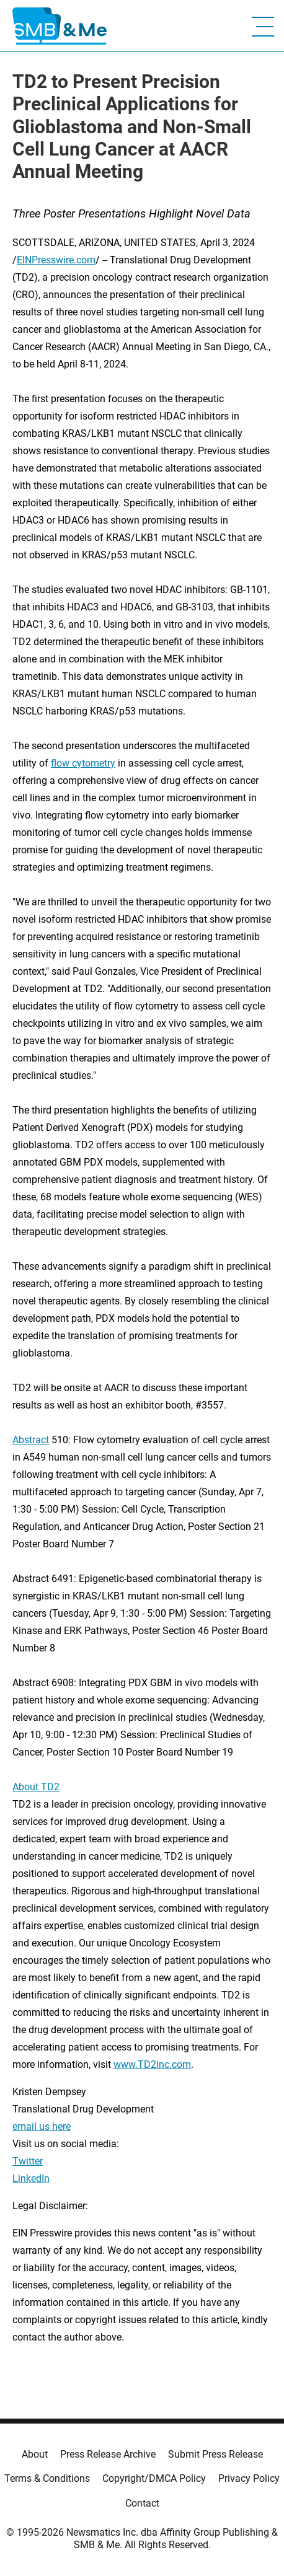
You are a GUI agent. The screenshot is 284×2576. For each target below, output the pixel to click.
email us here (41, 2126)
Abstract (30, 1440)
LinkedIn (31, 2178)
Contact (142, 2503)
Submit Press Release (215, 2454)
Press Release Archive (108, 2454)
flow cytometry (83, 763)
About (35, 2454)
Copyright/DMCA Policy (154, 2478)
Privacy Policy (249, 2478)
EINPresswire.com (56, 260)
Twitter (27, 2161)
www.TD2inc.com (152, 2064)
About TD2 (36, 1787)
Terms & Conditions (47, 2478)
